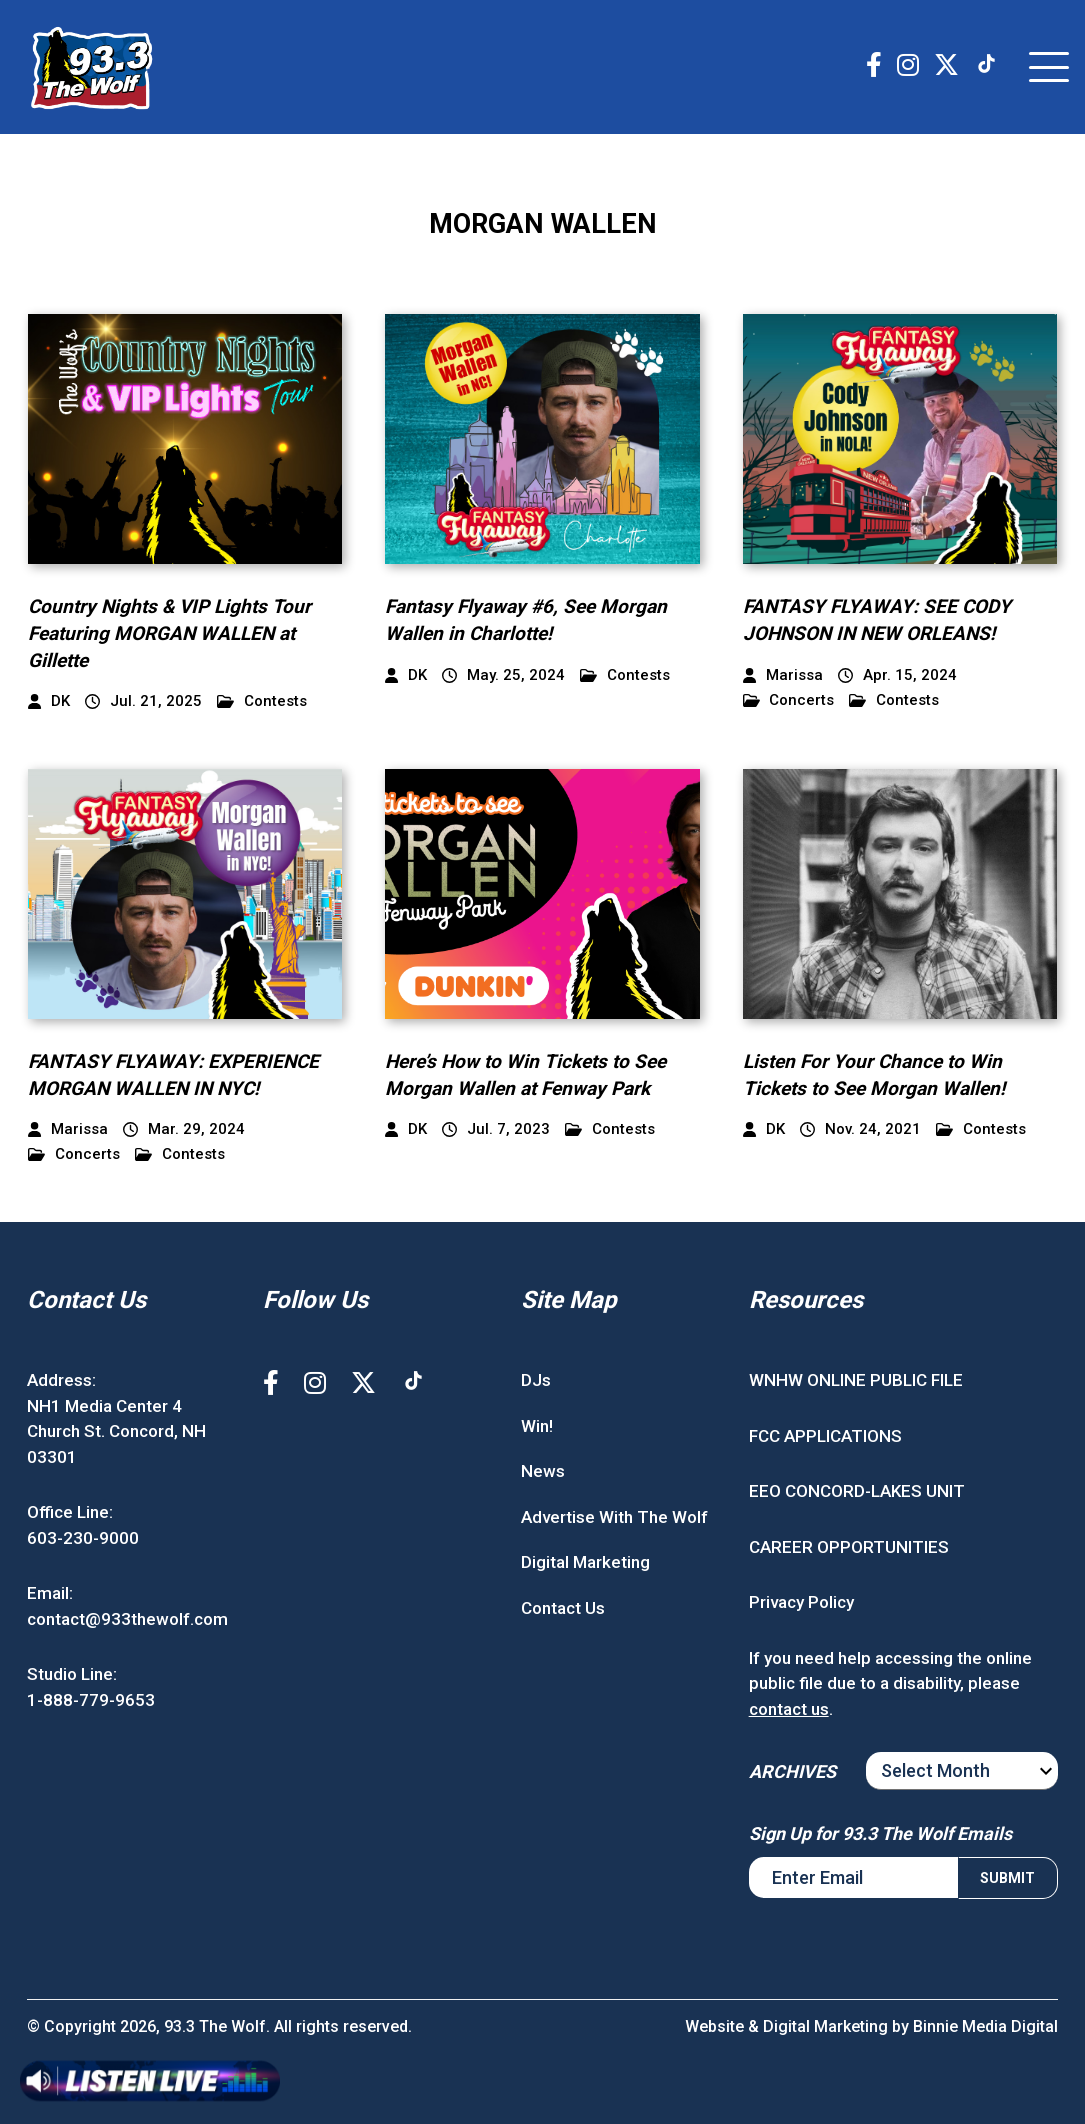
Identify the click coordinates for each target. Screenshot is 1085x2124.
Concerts (789, 700)
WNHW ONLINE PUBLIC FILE (856, 1380)
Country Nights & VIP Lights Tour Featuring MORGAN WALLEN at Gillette (169, 633)
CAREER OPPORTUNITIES (849, 1547)
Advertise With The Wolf (614, 1517)
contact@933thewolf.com (127, 1619)
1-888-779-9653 (91, 1700)
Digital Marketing (585, 1562)
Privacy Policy (801, 1602)
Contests (262, 701)
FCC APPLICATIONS (825, 1436)
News (543, 1471)
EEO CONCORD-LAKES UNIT (857, 1491)
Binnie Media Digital (985, 2026)
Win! (537, 1426)
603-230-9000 (83, 1538)
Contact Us (563, 1608)
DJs (536, 1380)
